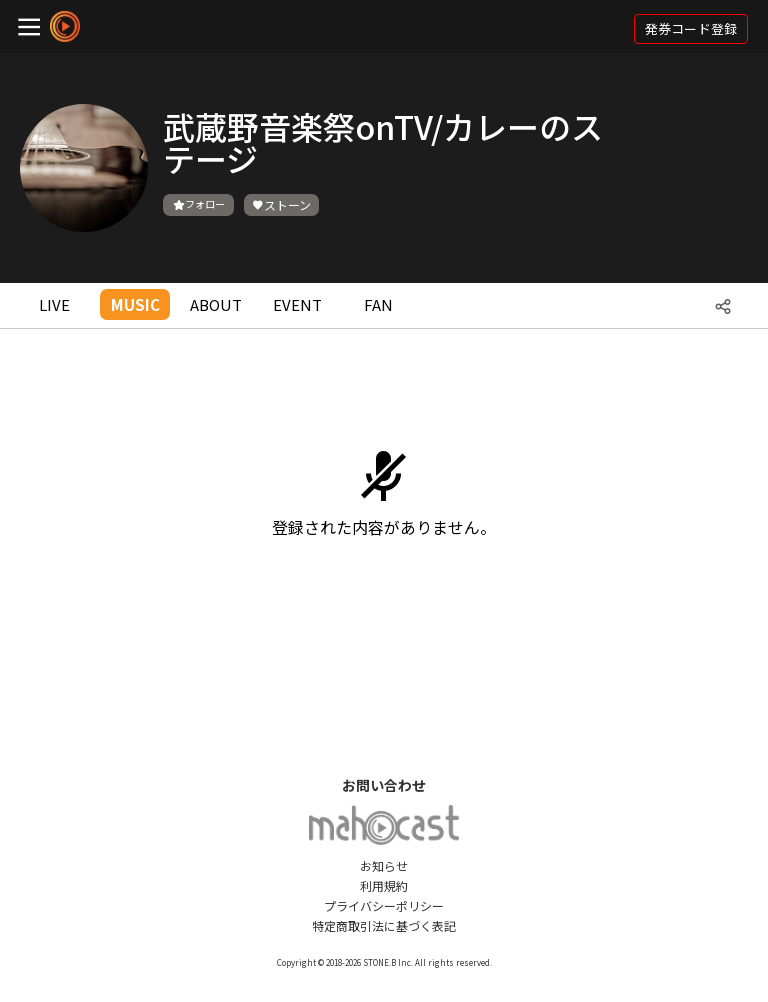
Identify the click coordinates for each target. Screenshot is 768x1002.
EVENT (297, 304)
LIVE (54, 304)
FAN (378, 304)
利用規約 (384, 885)
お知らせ (384, 865)
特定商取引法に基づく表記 (384, 925)
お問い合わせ (384, 785)
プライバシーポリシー (384, 905)
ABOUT (216, 304)
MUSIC (135, 304)
